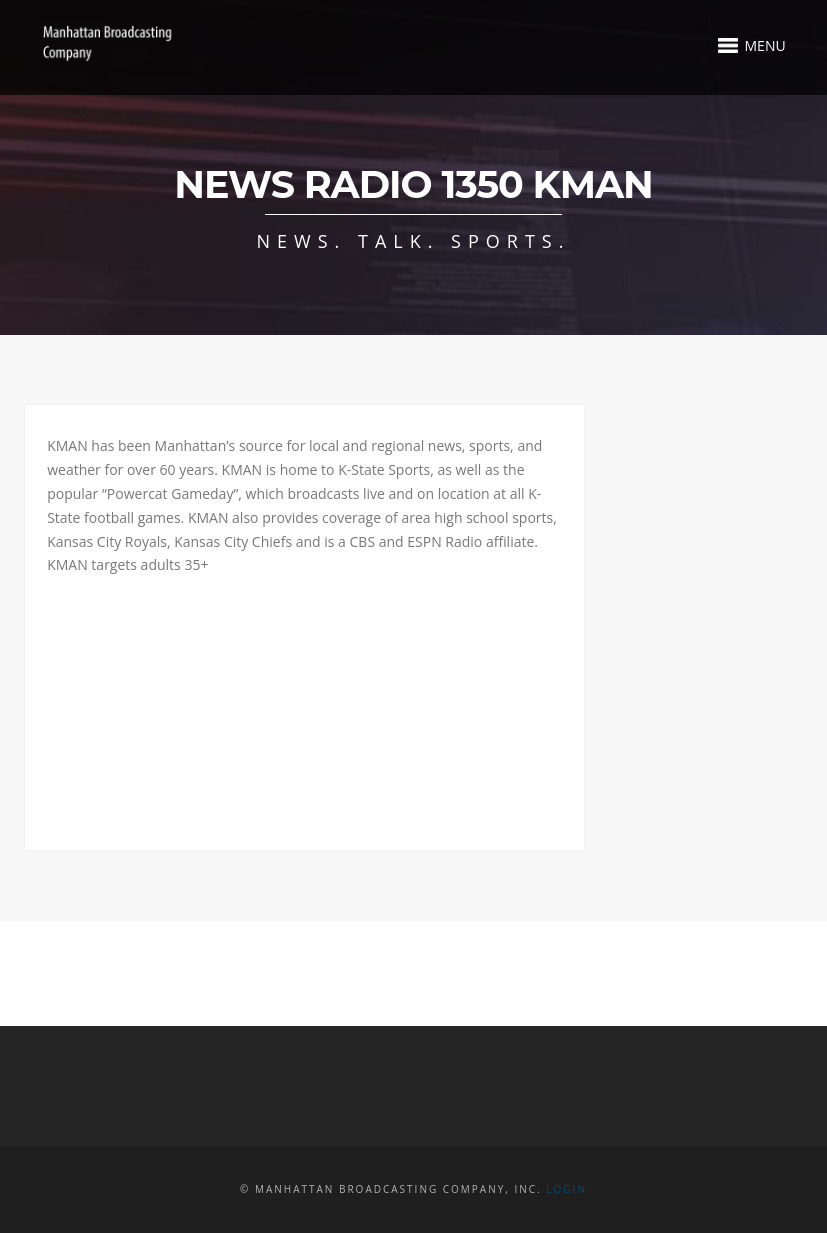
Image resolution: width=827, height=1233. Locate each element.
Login (566, 1189)
